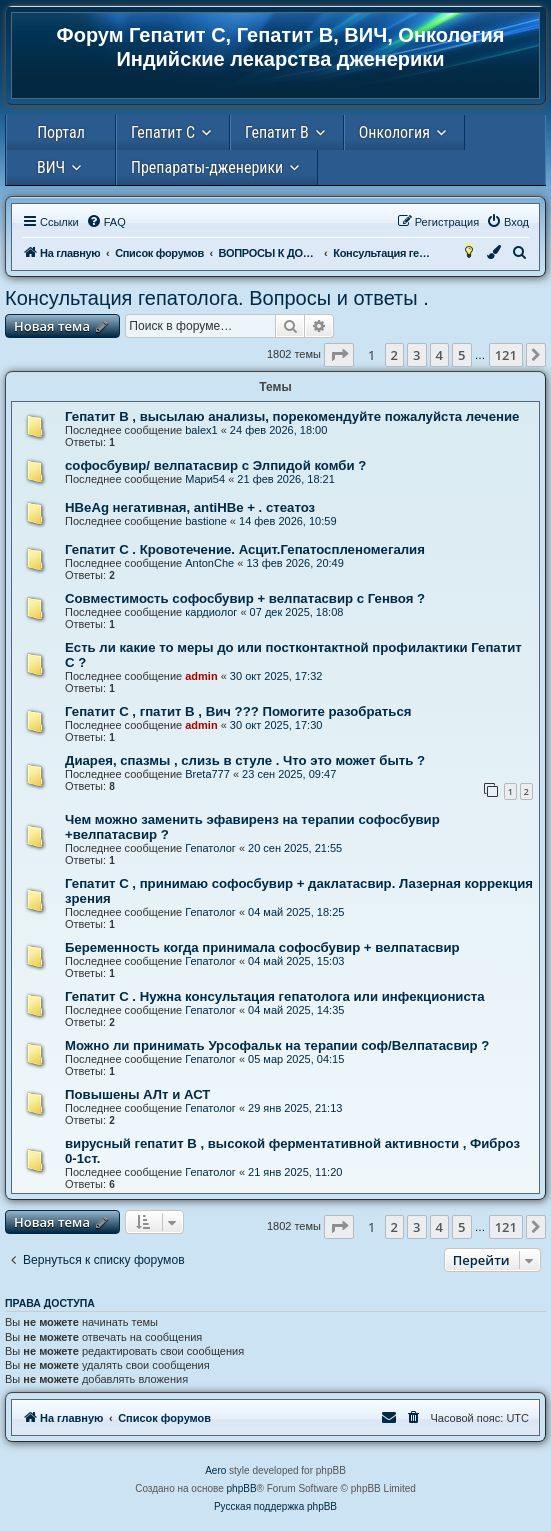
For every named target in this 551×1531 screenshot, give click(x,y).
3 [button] (416, 355)
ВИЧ (51, 167)
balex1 (201, 430)
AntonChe (209, 563)
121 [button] (506, 355)
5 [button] (461, 355)
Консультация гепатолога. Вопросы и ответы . (217, 298)
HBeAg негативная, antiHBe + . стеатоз (190, 507)
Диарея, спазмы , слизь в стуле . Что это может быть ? (245, 760)
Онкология (394, 132)
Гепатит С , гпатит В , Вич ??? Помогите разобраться (238, 711)
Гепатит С (163, 132)
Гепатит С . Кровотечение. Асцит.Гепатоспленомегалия (245, 549)
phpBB (242, 1488)
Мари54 (205, 479)
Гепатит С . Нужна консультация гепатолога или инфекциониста (275, 996)
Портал (61, 132)
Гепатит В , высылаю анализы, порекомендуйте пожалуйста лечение (292, 416)
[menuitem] (106, 222)
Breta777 (207, 774)
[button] (339, 355)
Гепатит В (277, 132)
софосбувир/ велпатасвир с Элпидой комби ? (215, 465)
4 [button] (439, 355)
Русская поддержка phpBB (275, 1506)
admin (201, 676)
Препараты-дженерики (207, 167)
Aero (215, 1470)
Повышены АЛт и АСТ (137, 1094)
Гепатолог (210, 848)
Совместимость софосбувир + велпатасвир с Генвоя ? (245, 598)
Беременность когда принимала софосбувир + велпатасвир (262, 947)
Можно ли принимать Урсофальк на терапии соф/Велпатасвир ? (277, 1045)
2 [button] (394, 355)
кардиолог (211, 612)
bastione (206, 521)
